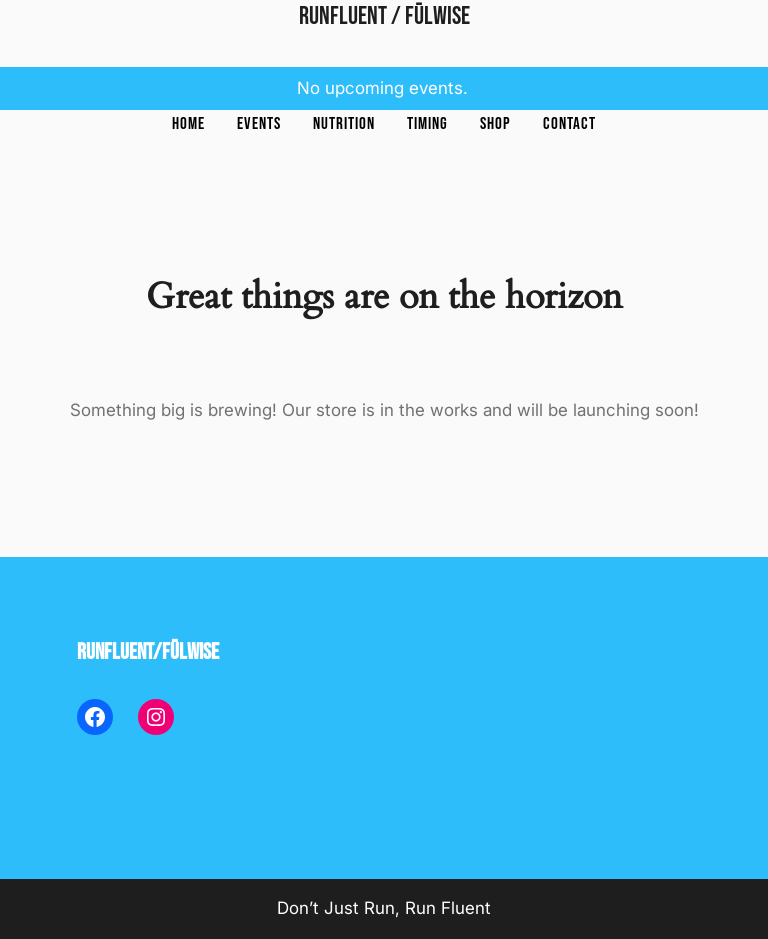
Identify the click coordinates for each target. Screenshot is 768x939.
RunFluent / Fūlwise (384, 16)
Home (188, 124)
